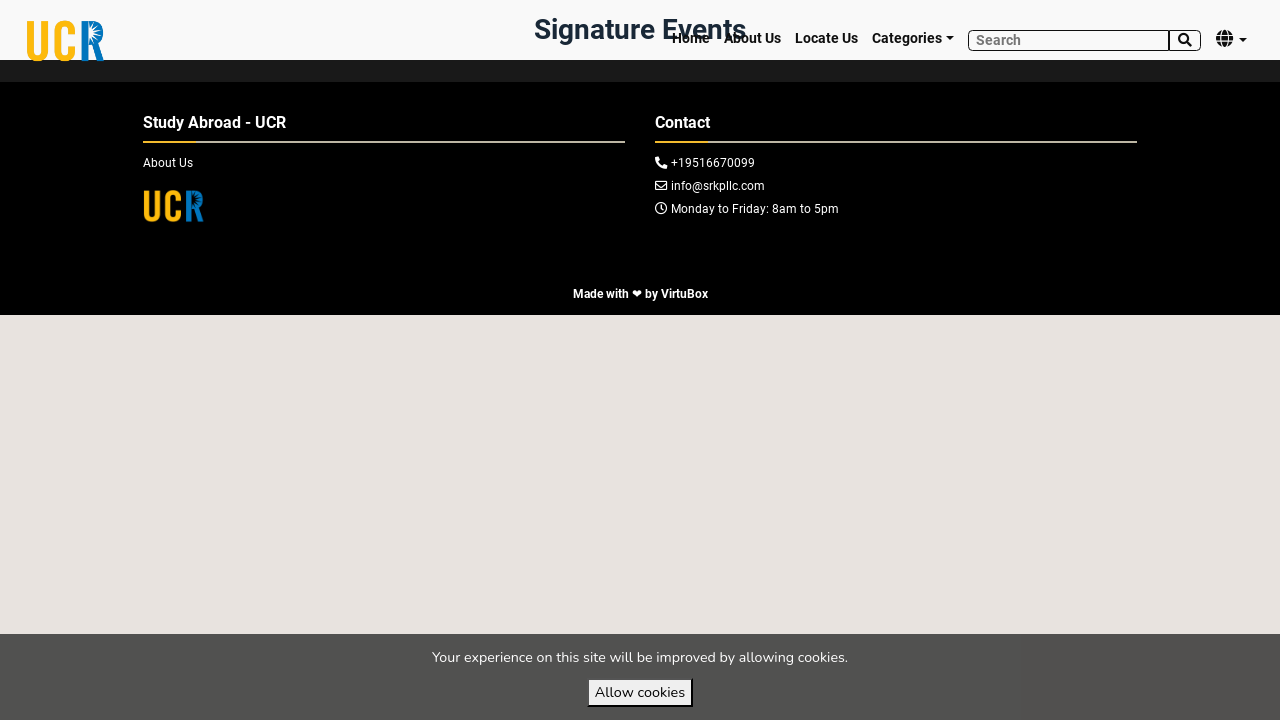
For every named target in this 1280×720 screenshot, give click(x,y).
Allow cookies (640, 692)
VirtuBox (684, 294)
